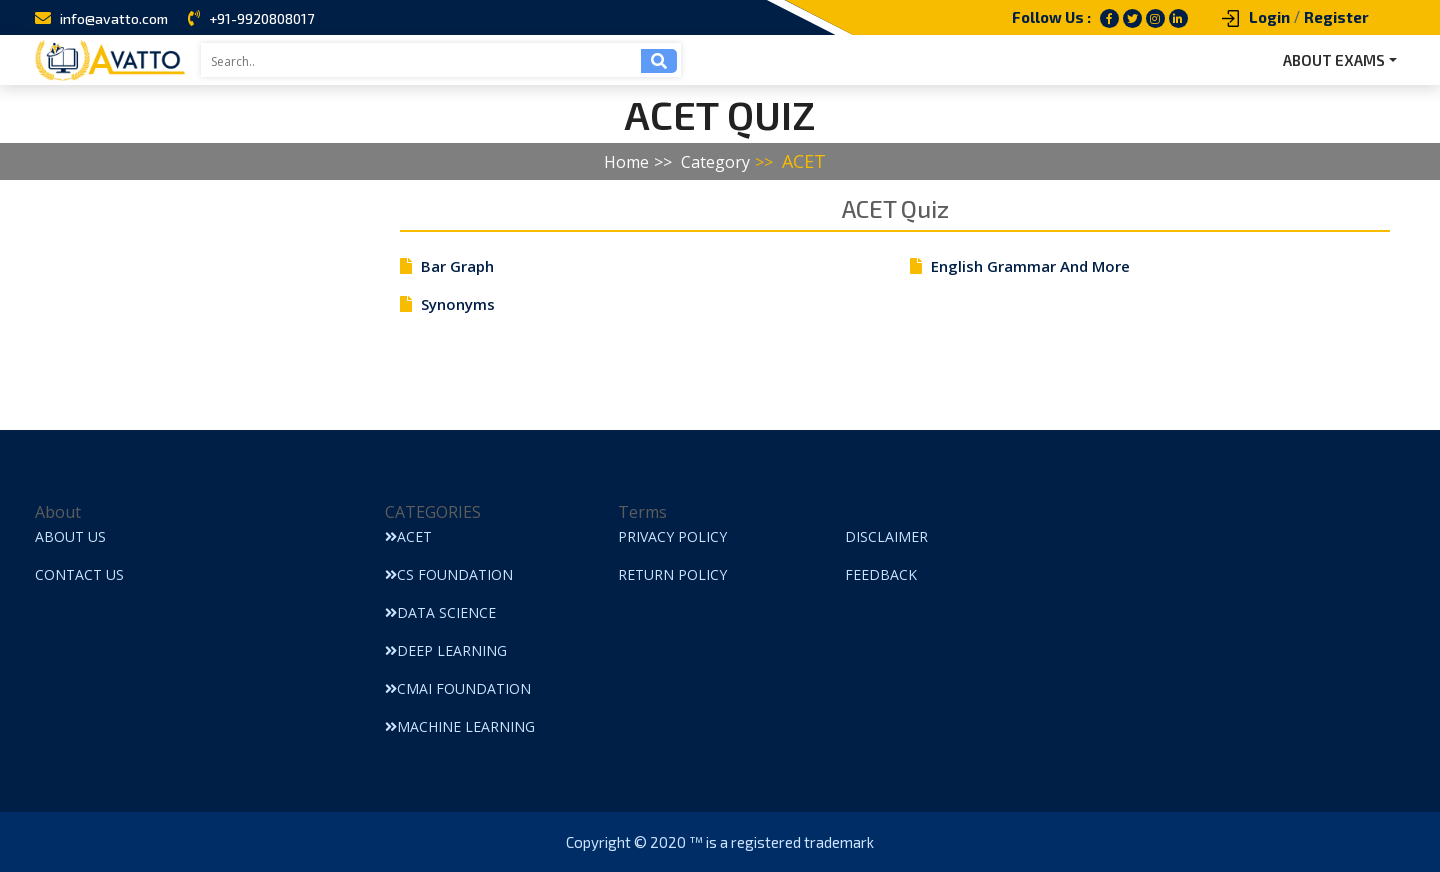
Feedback (881, 574)
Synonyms (458, 304)
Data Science (440, 612)
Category (715, 162)
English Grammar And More (1030, 266)
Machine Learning (460, 726)
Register (1336, 17)
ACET (804, 161)
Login (1269, 17)
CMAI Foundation (458, 688)
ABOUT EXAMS (1334, 60)
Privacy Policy (672, 536)
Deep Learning (446, 650)
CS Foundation (449, 574)
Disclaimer (886, 536)
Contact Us (79, 574)
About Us (70, 536)
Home (626, 162)
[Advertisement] (195, 305)
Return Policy (672, 574)
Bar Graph (457, 266)
